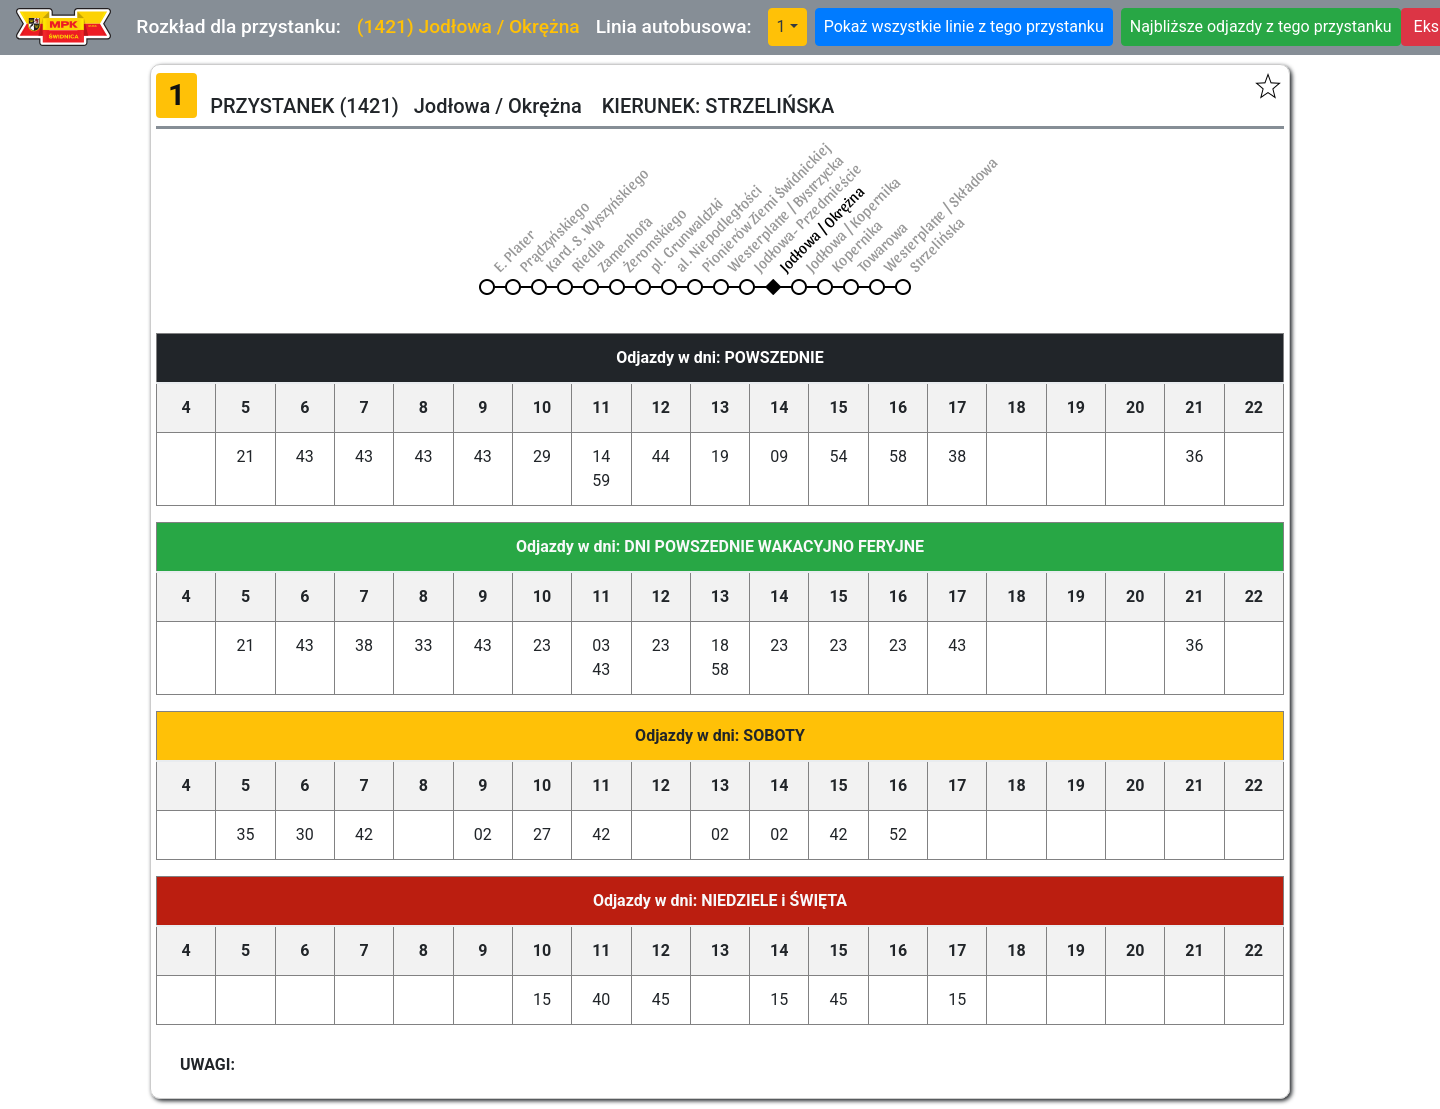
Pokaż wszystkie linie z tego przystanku (964, 26)
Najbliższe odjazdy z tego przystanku (1261, 26)
